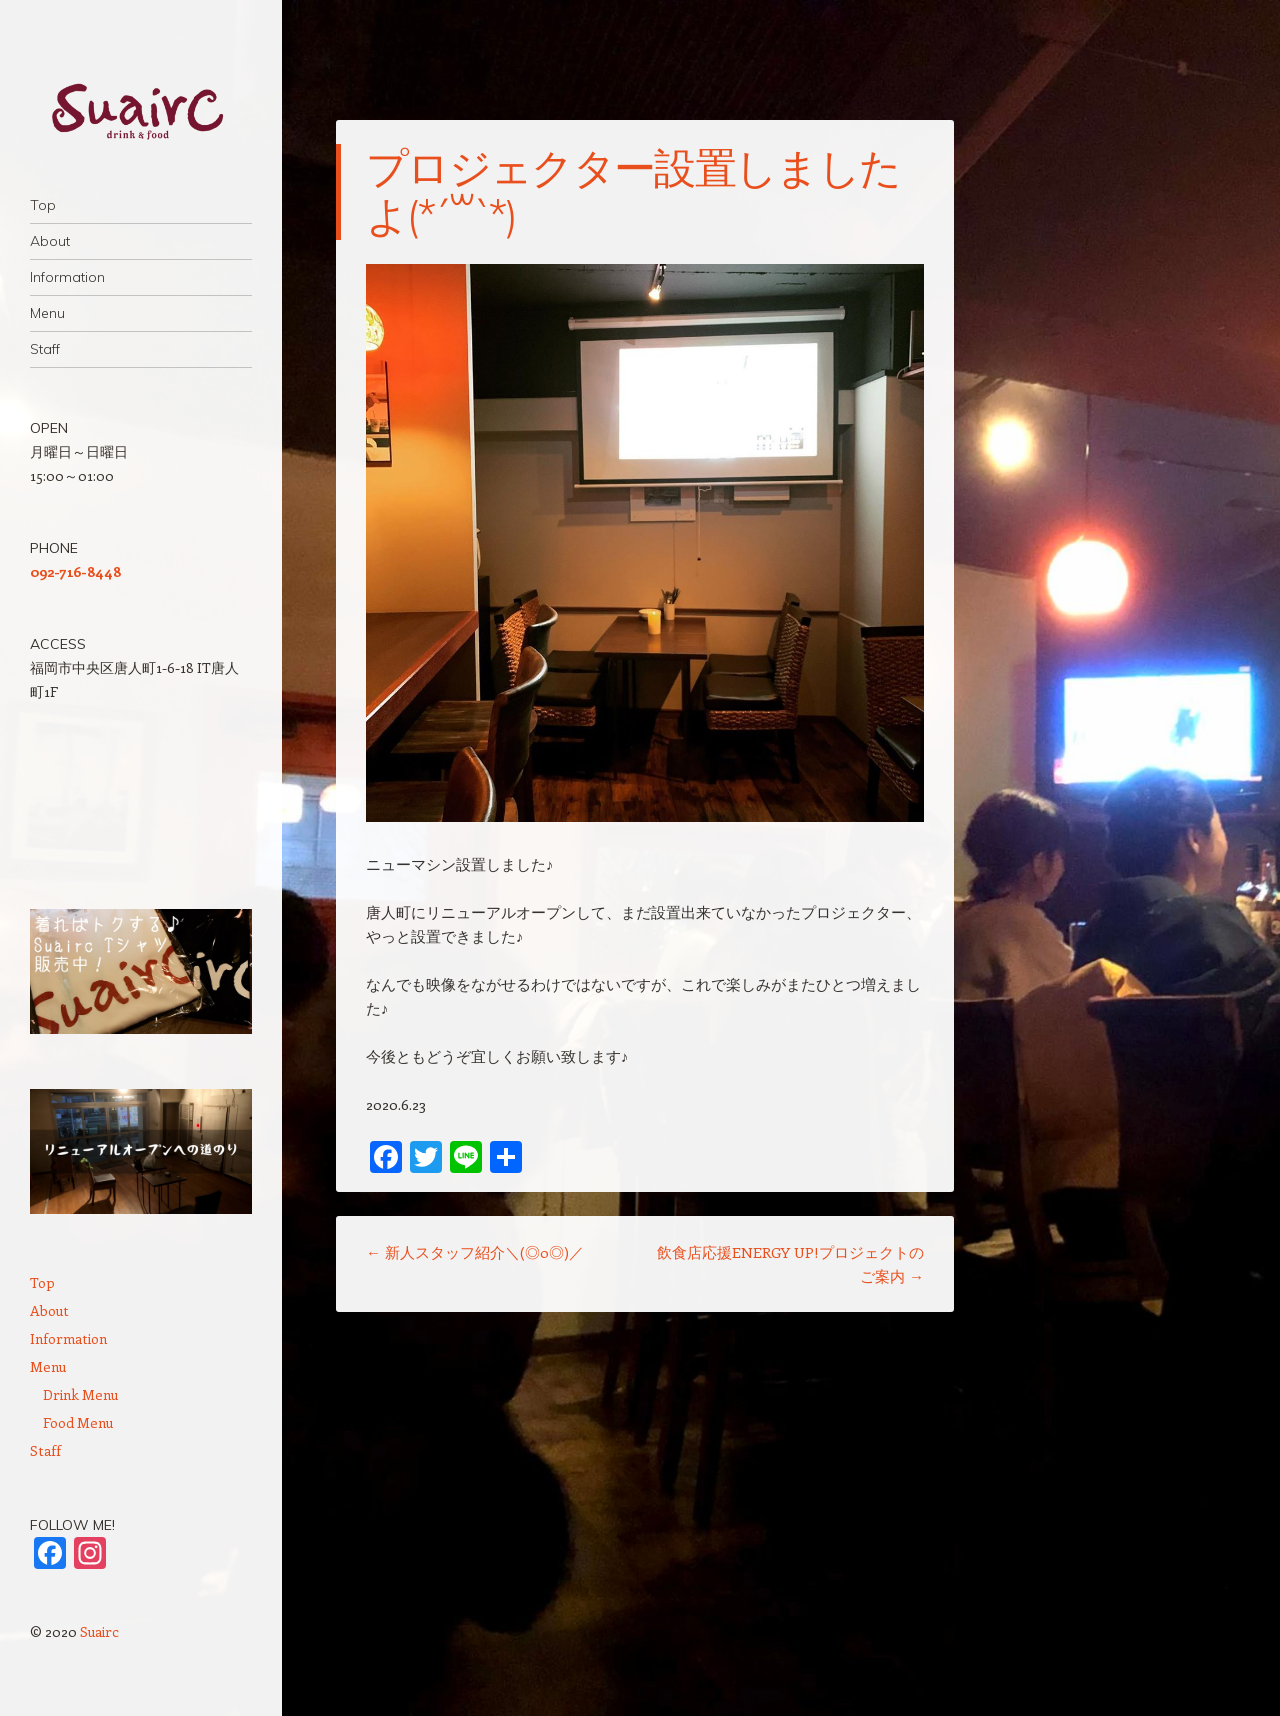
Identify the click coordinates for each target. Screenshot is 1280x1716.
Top (43, 205)
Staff (45, 349)
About (50, 241)
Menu (47, 313)
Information (67, 277)
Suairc (99, 1631)
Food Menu (78, 1422)
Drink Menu (80, 1394)
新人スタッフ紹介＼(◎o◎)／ (475, 1252)
